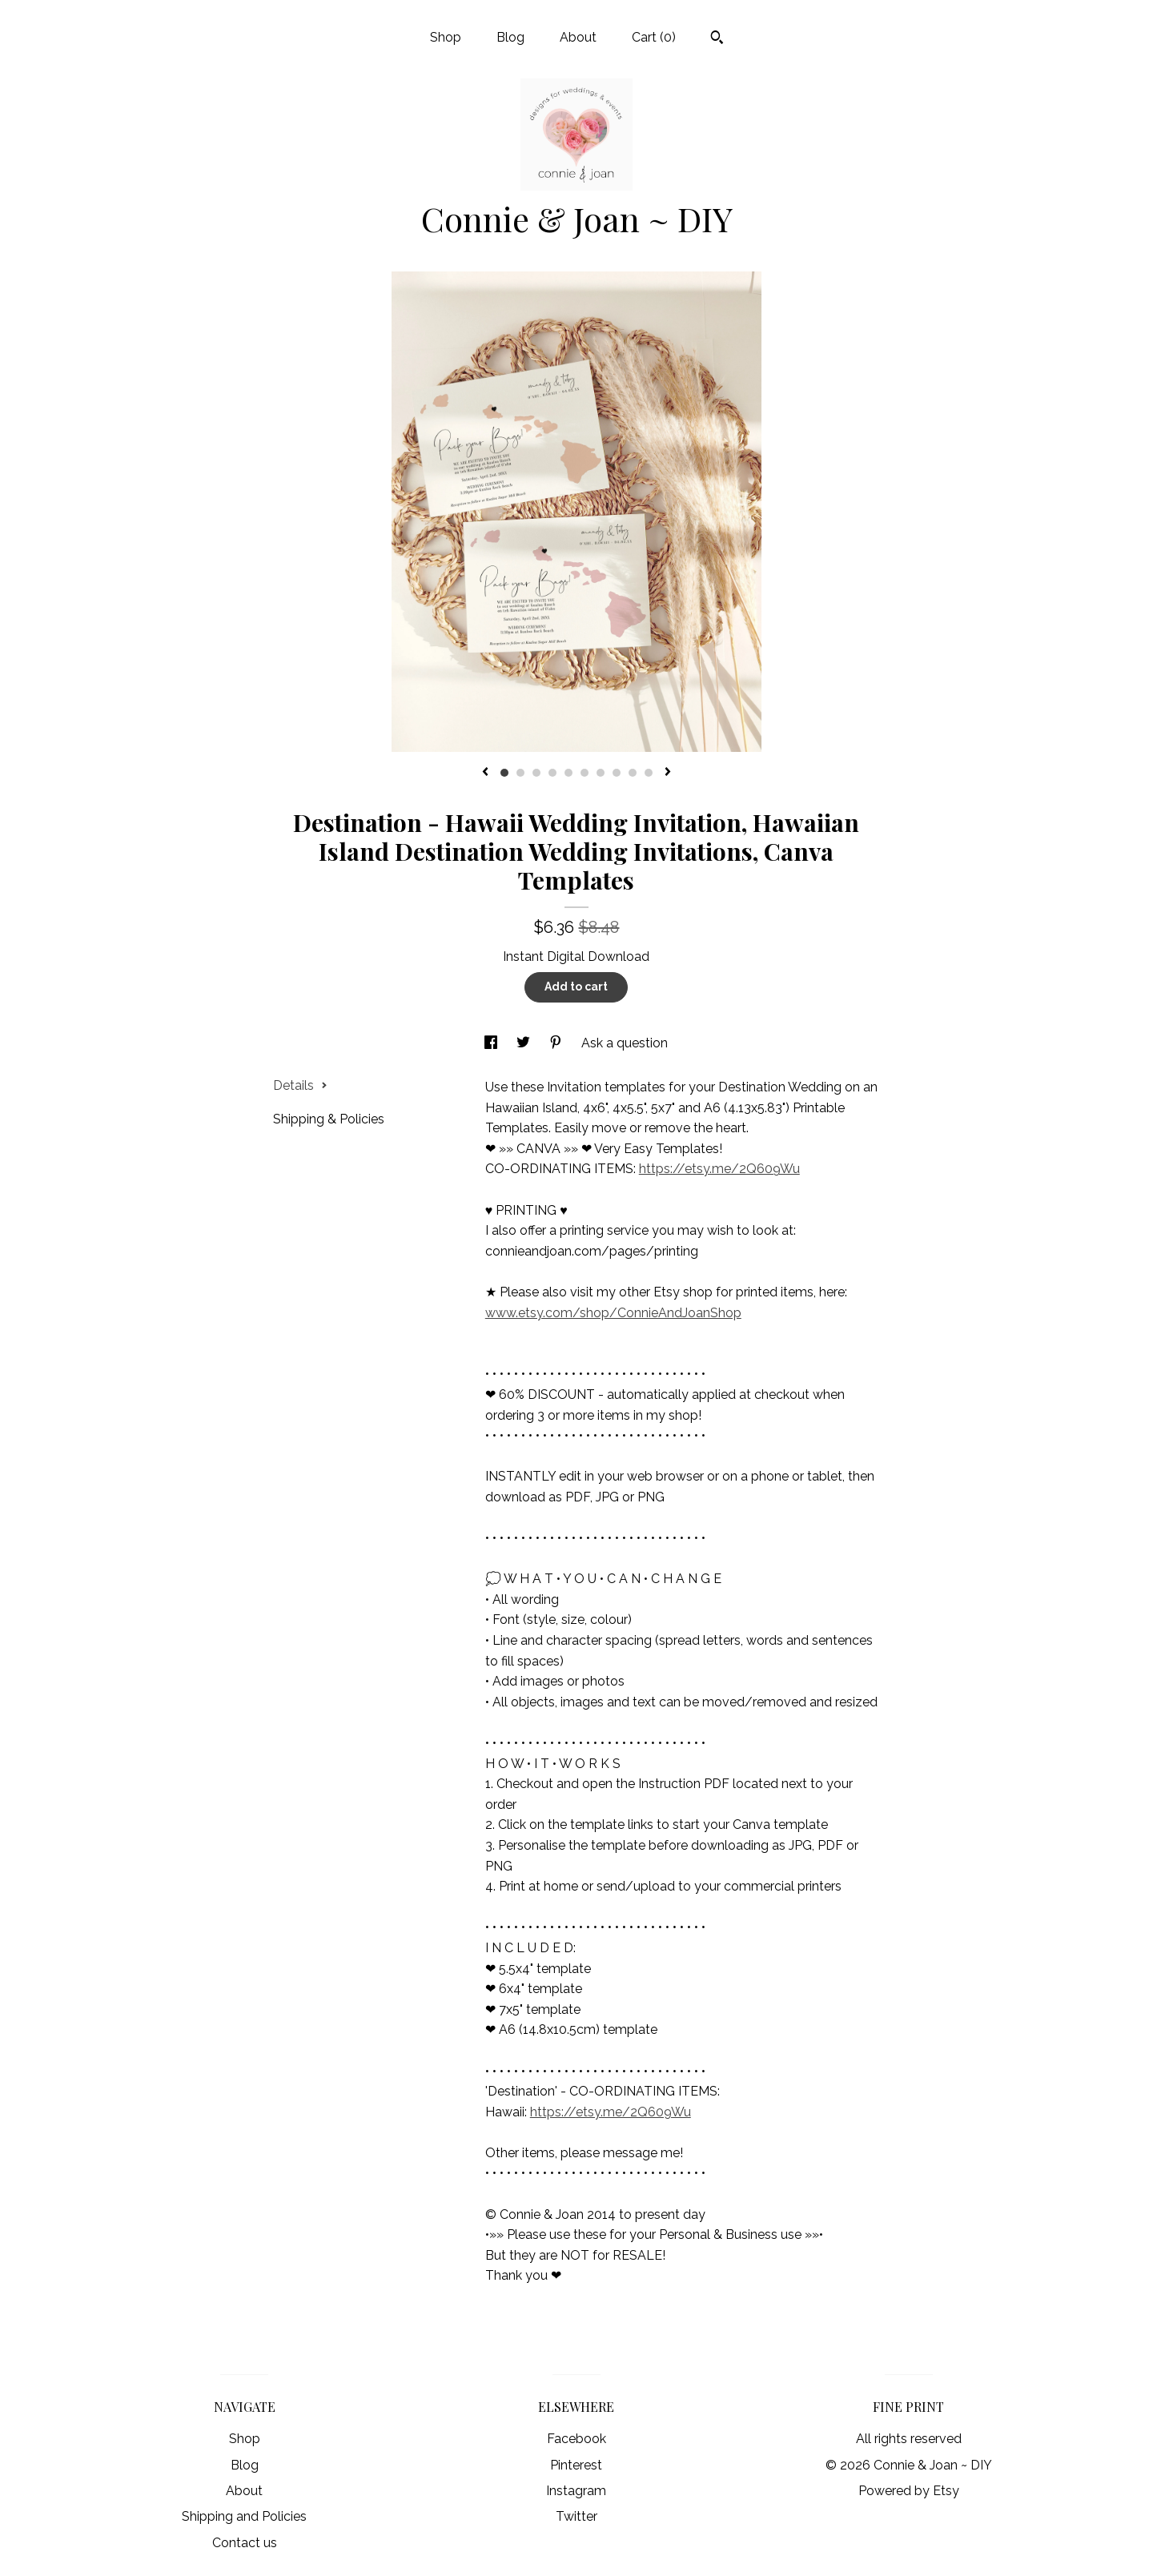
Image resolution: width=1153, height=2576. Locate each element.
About (578, 37)
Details (300, 1085)
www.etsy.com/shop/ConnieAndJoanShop (613, 1312)
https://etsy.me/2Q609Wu (719, 1168)
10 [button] (649, 773)
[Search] (717, 39)
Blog (510, 37)
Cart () (654, 37)
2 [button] (520, 773)
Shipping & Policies (328, 1119)
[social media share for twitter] (524, 1043)
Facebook (576, 2438)
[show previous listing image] (485, 772)
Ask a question (624, 1043)
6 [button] (585, 773)
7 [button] (601, 773)
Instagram (576, 2490)
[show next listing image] (668, 772)
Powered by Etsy (908, 2490)
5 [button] (568, 773)
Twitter (576, 2516)
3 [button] (536, 773)
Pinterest (576, 2465)
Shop (445, 37)
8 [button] (617, 773)
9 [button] (633, 773)
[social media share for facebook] (492, 1043)
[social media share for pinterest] (557, 1043)
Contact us (244, 2542)
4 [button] (552, 773)
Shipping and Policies (244, 2516)
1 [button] (504, 773)
